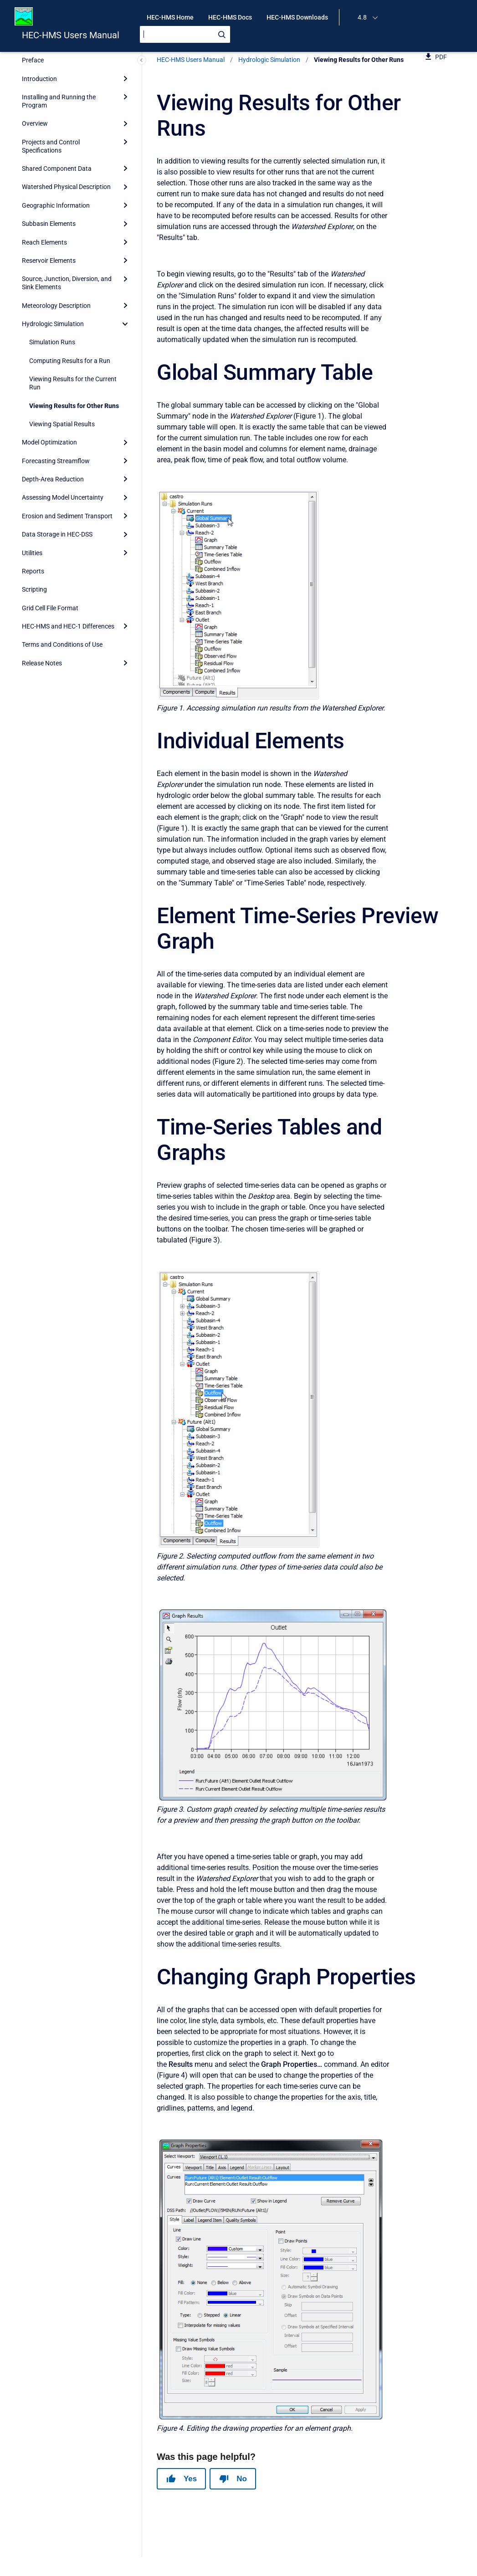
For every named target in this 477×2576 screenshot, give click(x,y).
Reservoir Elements (49, 260)
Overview (35, 123)
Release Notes (42, 663)
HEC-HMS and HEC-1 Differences (68, 626)
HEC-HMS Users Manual (70, 35)
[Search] (185, 34)
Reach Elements (44, 242)
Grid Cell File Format (50, 608)
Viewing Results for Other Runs (74, 405)
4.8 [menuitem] (362, 17)
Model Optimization (49, 442)
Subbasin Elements (49, 223)
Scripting (34, 589)
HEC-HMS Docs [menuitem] (230, 17)
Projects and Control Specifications (51, 146)
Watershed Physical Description (66, 186)
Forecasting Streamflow (56, 461)
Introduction (39, 78)
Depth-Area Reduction (53, 479)
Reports (33, 571)
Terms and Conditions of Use (62, 644)
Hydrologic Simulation (53, 323)
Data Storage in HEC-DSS (57, 534)
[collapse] (125, 324)
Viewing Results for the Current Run (73, 383)
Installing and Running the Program (59, 101)
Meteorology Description (56, 305)
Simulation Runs (52, 342)
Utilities (32, 553)
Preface (33, 60)
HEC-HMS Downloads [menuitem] (297, 17)
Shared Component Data (57, 168)
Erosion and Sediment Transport (67, 516)
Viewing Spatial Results (62, 424)
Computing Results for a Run (69, 360)
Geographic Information (56, 205)
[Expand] (125, 78)
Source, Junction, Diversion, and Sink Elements (67, 283)
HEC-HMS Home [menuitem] (170, 17)
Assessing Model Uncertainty (62, 497)
